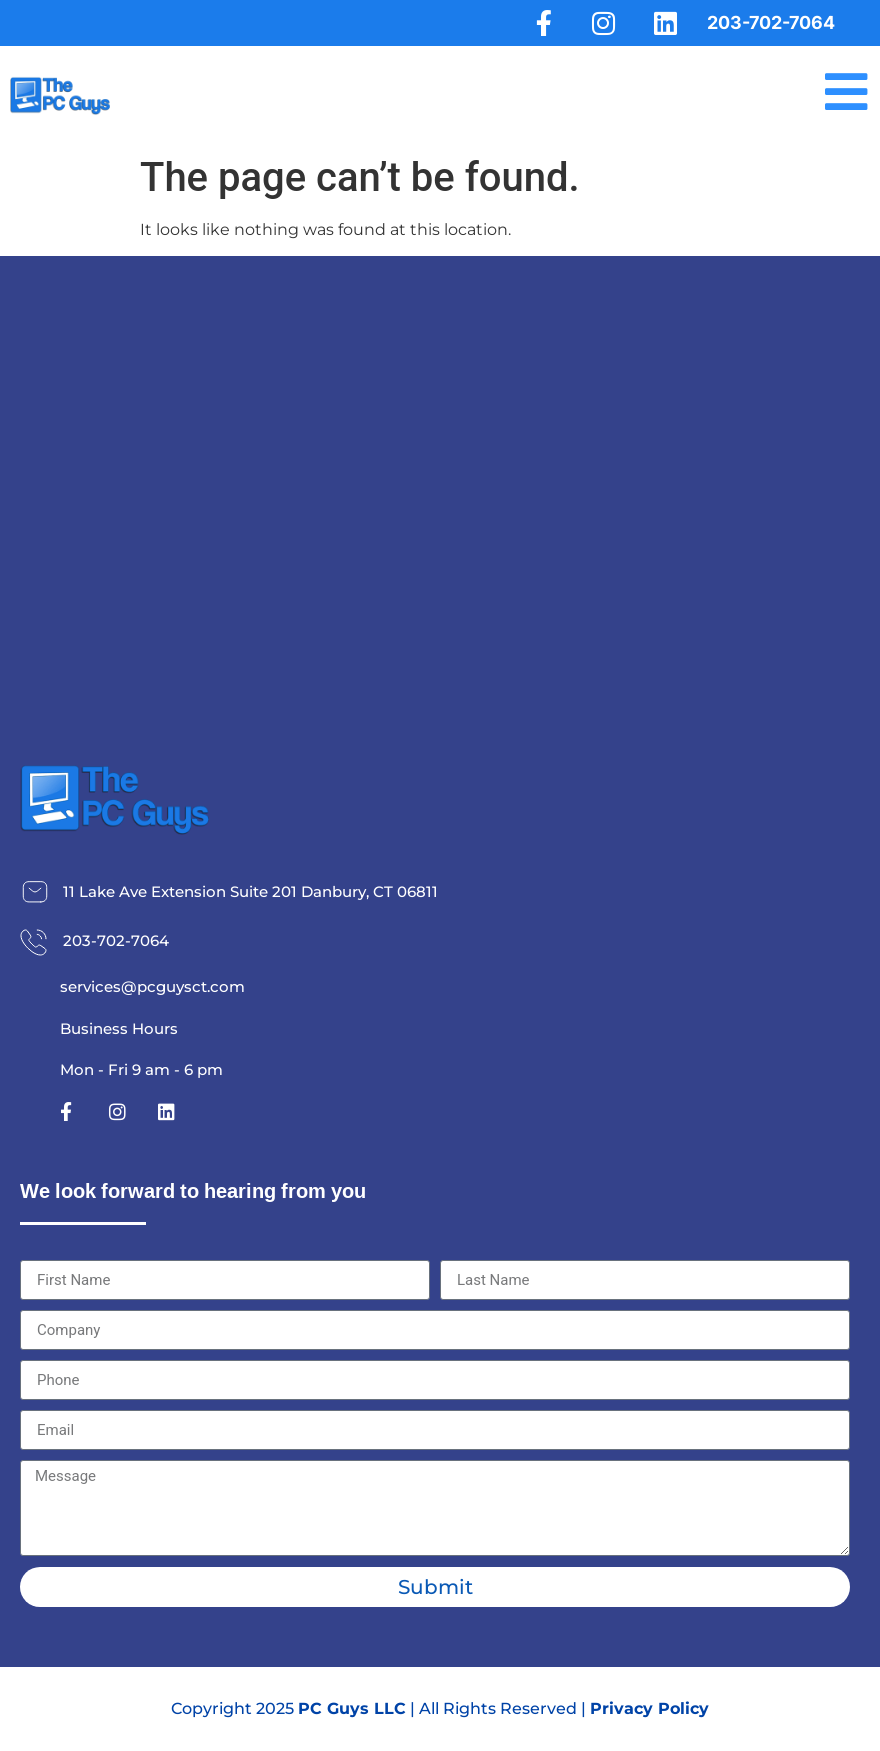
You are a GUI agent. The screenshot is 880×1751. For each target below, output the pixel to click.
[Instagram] (601, 23)
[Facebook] (539, 23)
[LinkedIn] (664, 23)
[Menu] (845, 93)
